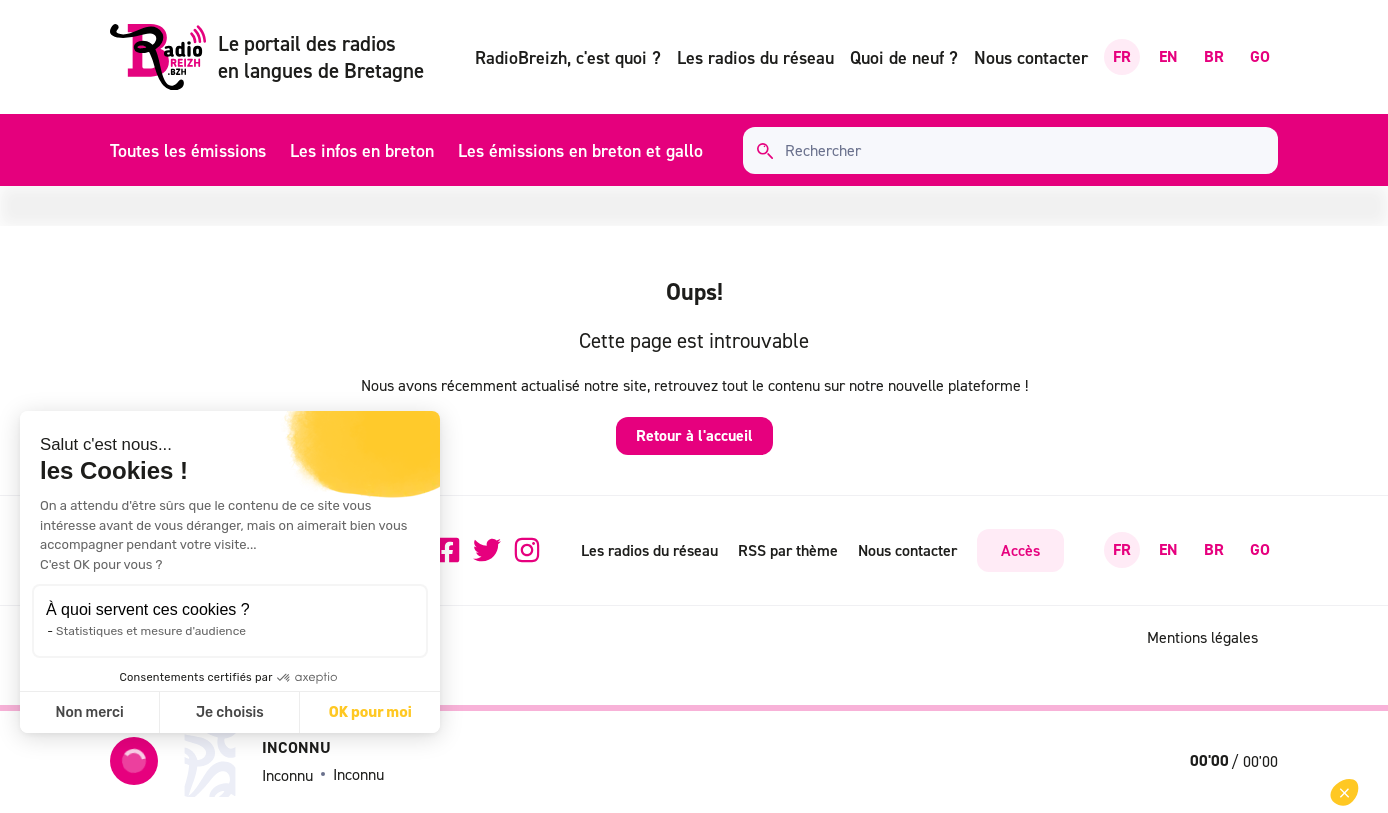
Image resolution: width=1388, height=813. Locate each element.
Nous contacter (1031, 57)
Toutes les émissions (188, 150)
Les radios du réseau (755, 57)
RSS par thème (788, 550)
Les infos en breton (362, 150)
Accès (1020, 550)
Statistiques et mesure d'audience (151, 631)
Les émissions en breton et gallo (580, 150)
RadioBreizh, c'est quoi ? (568, 57)
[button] (1344, 792)
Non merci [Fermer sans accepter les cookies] (89, 712)
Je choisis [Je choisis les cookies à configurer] (230, 712)
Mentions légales (1202, 637)
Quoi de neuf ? (904, 57)
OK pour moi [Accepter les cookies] (370, 712)
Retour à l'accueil (694, 435)
